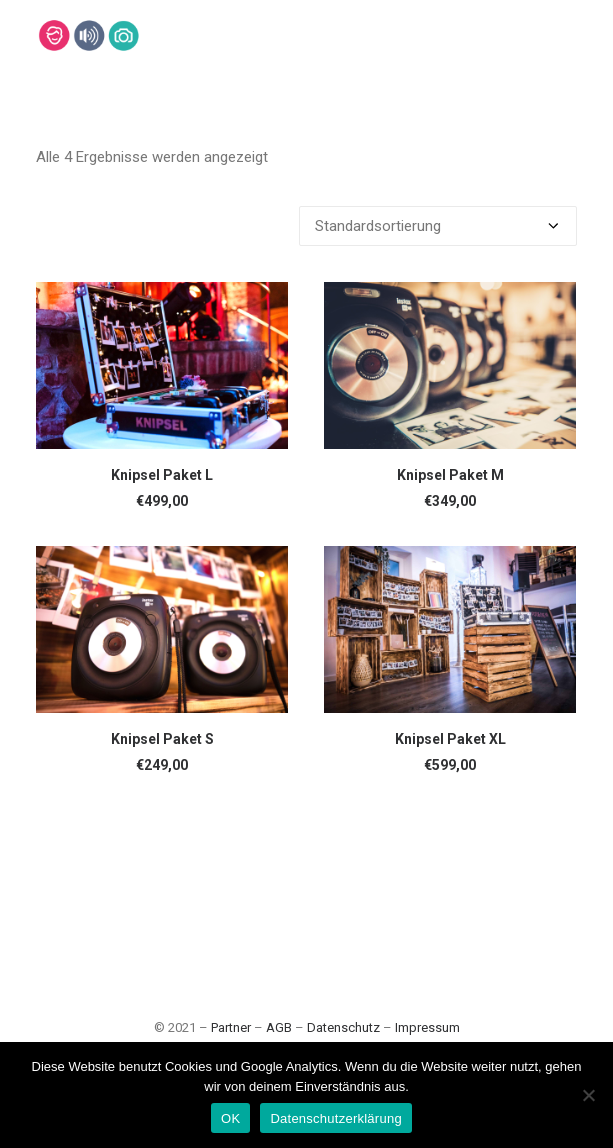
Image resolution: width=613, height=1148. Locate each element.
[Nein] (588, 1095)
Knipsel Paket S (162, 739)
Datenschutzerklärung (335, 1118)
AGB (279, 1027)
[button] (162, 365)
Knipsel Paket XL (450, 739)
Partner (231, 1027)
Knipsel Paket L (162, 475)
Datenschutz (343, 1027)
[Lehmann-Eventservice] (53, 35)
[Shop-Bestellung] (438, 226)
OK (230, 1118)
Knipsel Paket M (450, 475)
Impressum (427, 1027)
